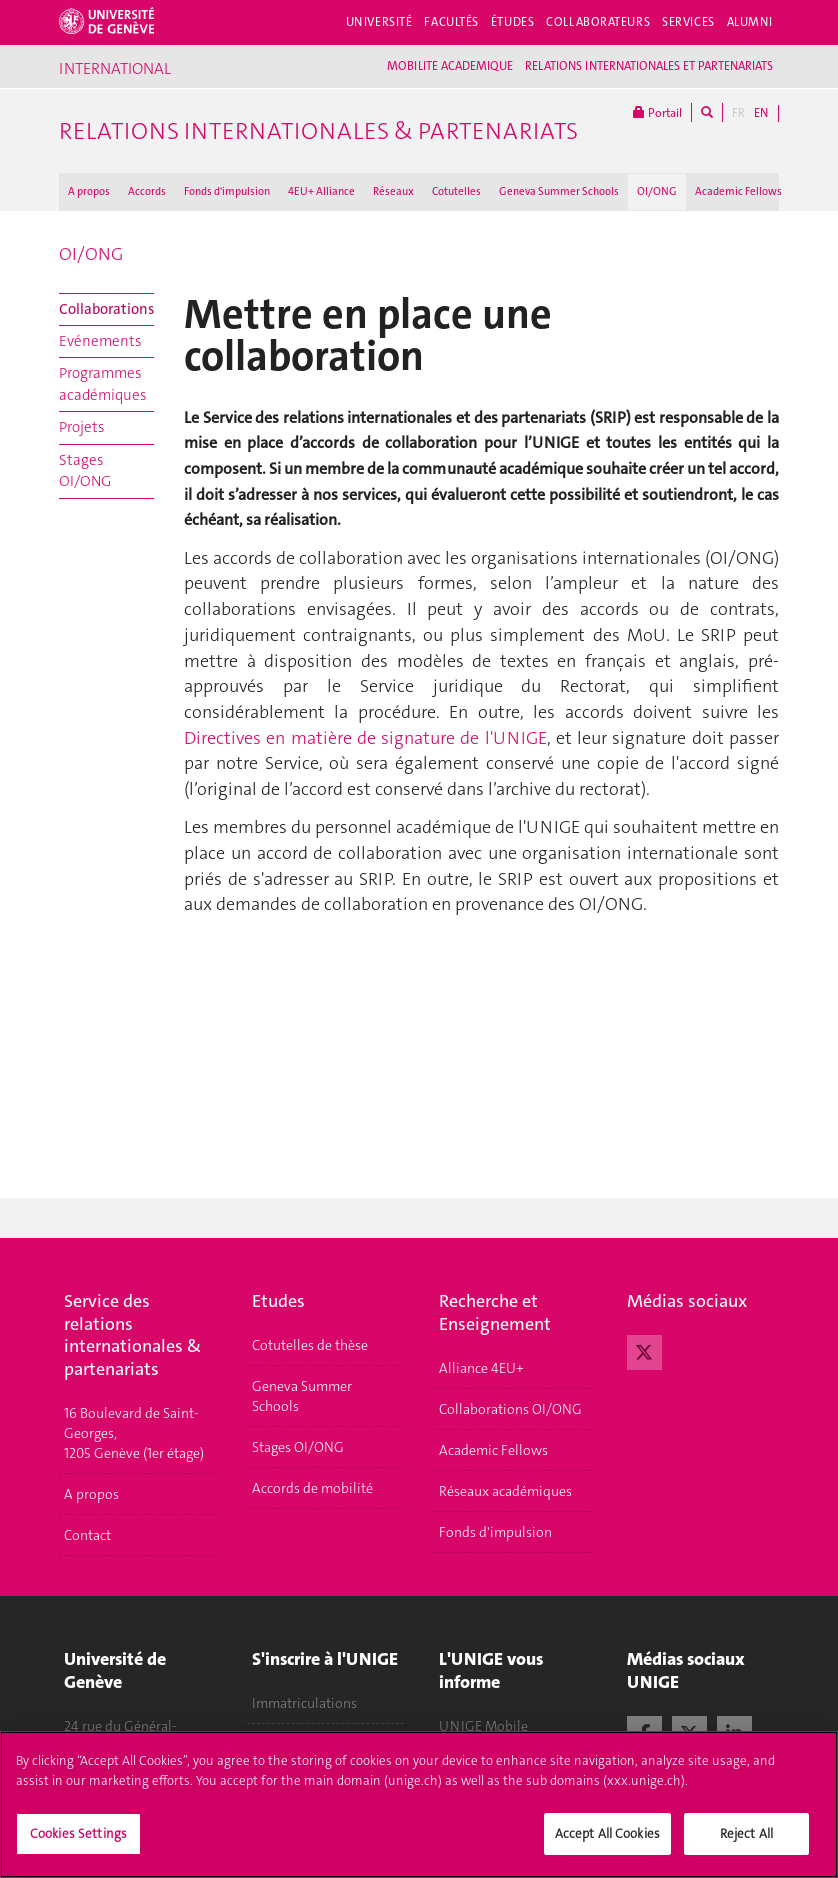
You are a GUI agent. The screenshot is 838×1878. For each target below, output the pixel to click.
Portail (657, 112)
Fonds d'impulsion (227, 191)
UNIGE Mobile (483, 1726)
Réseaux (393, 191)
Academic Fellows (738, 191)
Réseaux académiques (505, 1491)
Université (379, 22)
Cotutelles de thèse (310, 1345)
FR (738, 113)
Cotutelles (456, 191)
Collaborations (106, 309)
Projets (81, 427)
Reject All (746, 1846)
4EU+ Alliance (321, 191)
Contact (87, 1535)
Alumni (750, 22)
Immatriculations (304, 1703)
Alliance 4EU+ (481, 1368)
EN (761, 113)
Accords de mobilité (312, 1488)
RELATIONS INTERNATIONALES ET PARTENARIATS (649, 66)
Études (512, 22)
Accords (147, 191)
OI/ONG (657, 191)
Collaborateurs (598, 22)
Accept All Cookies (607, 1846)
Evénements (100, 341)
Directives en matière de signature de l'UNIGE (365, 738)
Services (688, 22)
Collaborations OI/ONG (510, 1409)
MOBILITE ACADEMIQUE (450, 66)
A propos (89, 191)
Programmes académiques (102, 383)
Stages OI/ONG (85, 470)
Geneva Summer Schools (559, 191)
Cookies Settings (78, 1846)
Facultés (451, 22)
